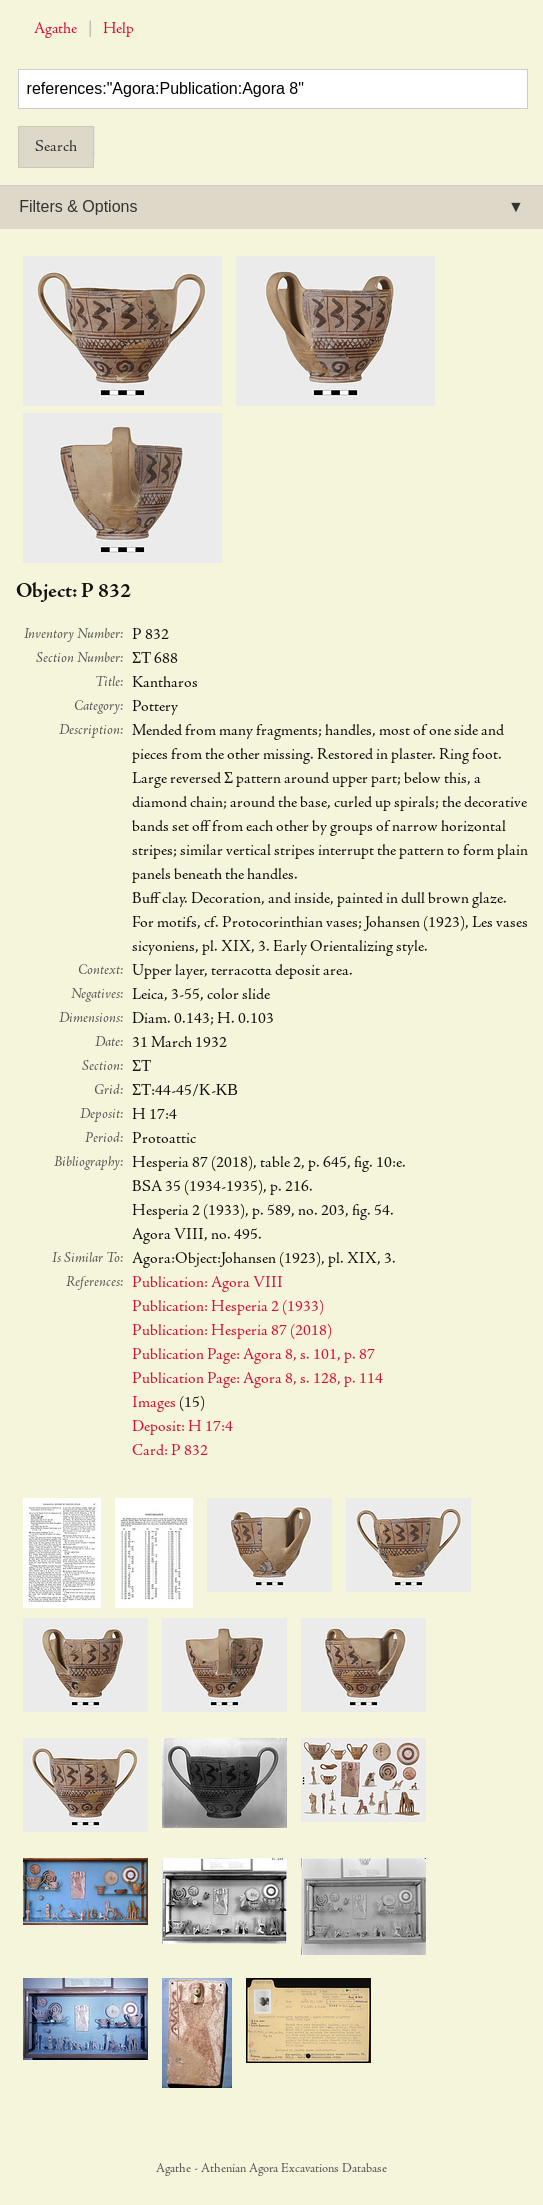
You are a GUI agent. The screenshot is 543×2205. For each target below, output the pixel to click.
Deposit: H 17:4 (182, 1427)
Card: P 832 (170, 1451)
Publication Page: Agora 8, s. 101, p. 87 (253, 1355)
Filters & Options (78, 206)
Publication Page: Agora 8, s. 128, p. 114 (257, 1379)
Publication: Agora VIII (207, 1283)
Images (154, 1403)
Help (118, 29)
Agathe (55, 29)
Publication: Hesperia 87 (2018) (232, 1331)
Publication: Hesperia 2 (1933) (228, 1307)
